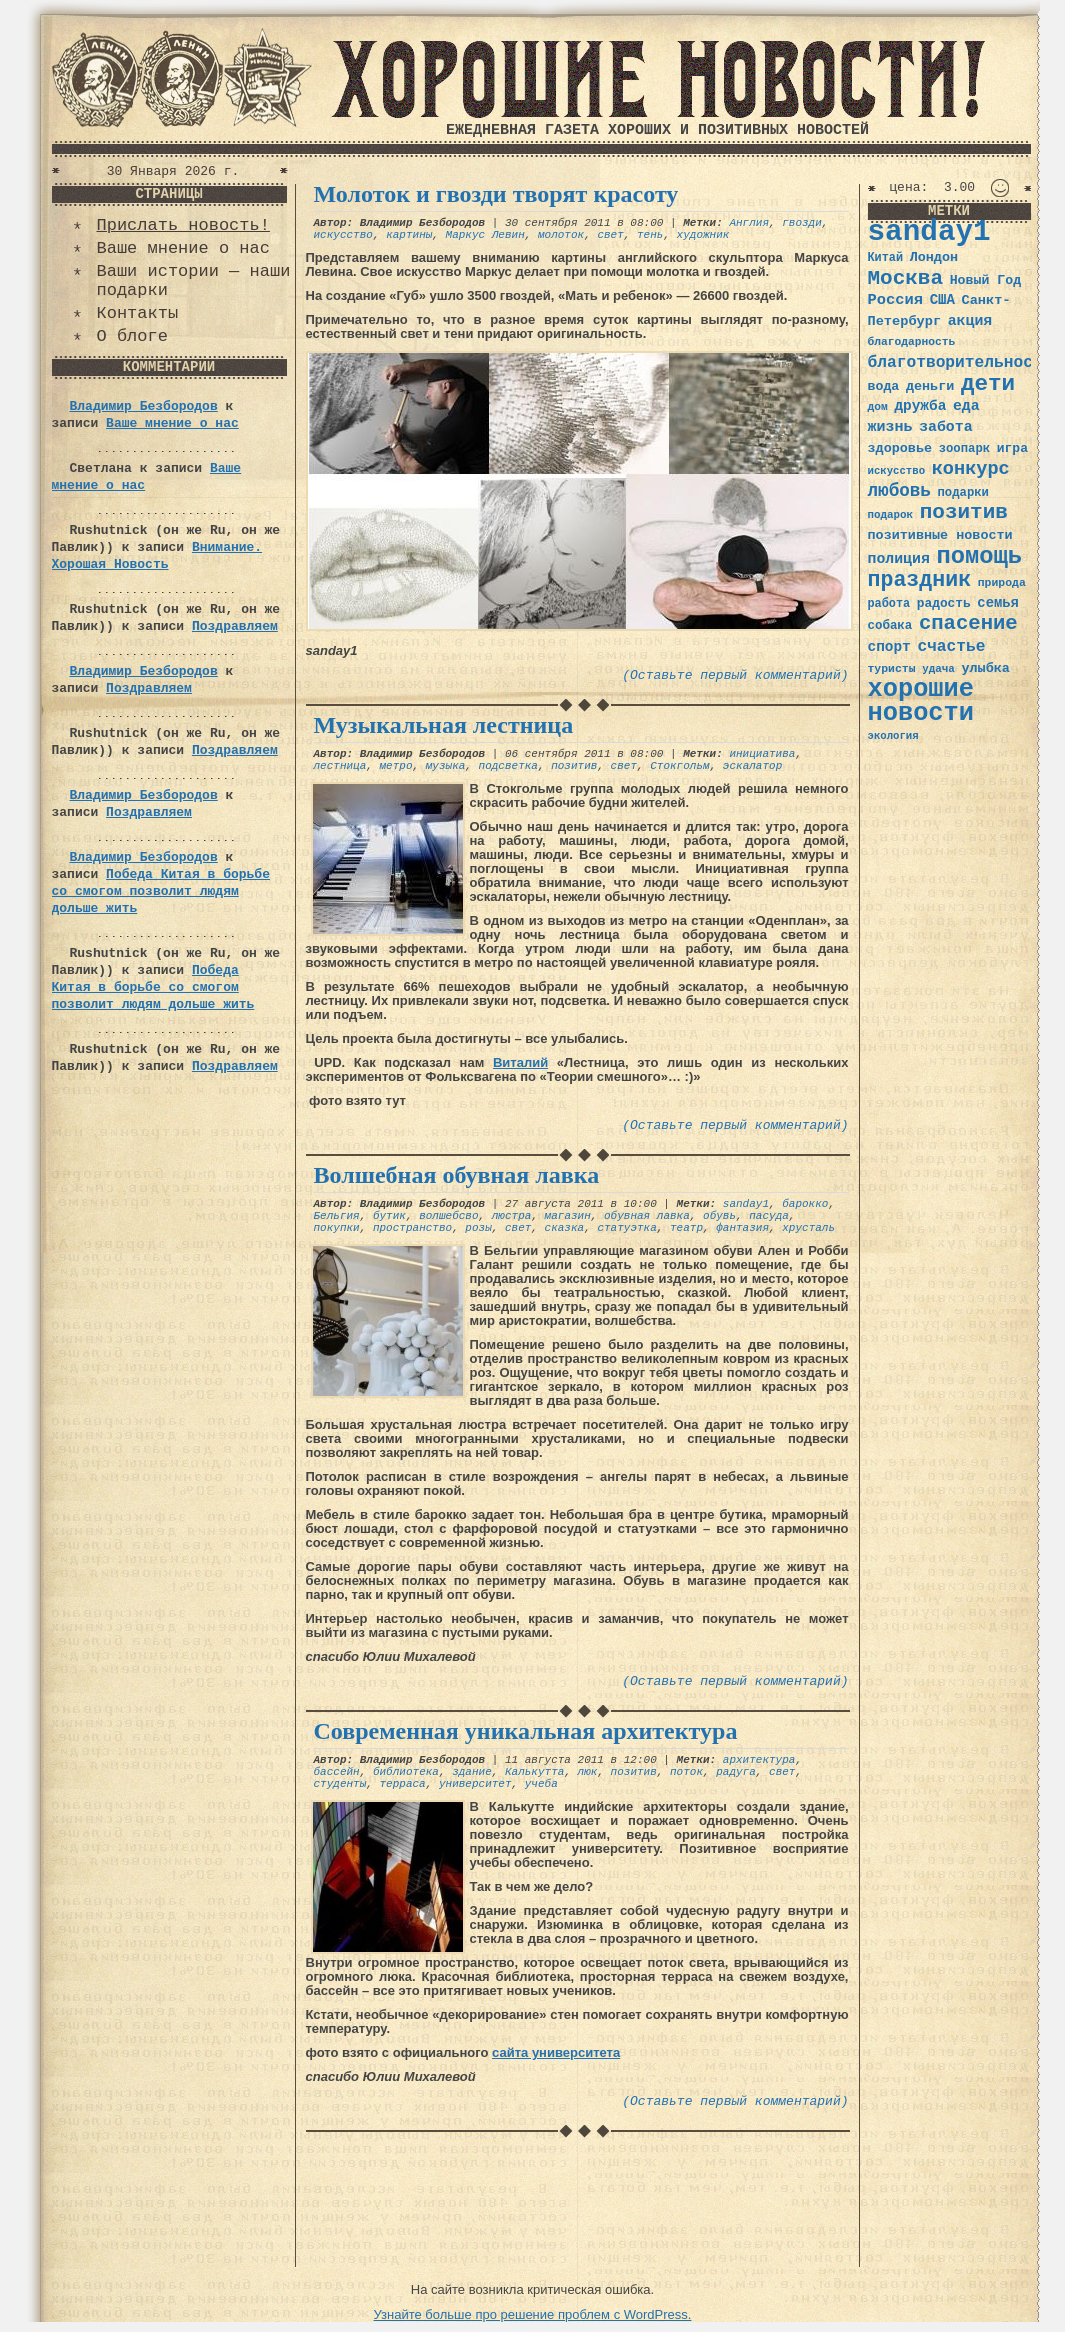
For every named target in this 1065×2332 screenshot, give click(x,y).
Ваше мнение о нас (183, 248)
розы (478, 1228)
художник (703, 235)
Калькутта (534, 1772)
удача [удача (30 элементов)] (938, 669)
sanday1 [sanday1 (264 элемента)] (929, 232)
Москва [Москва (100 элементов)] (906, 278)
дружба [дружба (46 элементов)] (920, 406)
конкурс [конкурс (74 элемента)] (971, 469)
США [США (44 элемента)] (942, 300)
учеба (541, 1784)
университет (475, 1784)
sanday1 (746, 1204)
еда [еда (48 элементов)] (966, 406)
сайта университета (556, 2052)
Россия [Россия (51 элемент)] (896, 300)
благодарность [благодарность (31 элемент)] (912, 342)
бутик (389, 1216)
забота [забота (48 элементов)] (945, 427)
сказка (565, 1228)
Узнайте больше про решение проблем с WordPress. (533, 2314)
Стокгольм (679, 766)
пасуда (769, 1216)
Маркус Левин (485, 235)
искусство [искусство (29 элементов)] (897, 471)
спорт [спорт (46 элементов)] (889, 647)
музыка (446, 766)
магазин (568, 1216)
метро (396, 766)
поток (686, 1772)
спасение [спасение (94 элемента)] (968, 623)
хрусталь (808, 1228)
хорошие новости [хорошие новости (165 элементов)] (921, 701)
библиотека (406, 1772)
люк (588, 1772)
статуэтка (626, 1228)
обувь (719, 1216)
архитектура (759, 1760)
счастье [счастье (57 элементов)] (951, 646)
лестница (340, 766)
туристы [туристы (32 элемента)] (892, 668)
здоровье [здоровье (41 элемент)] (900, 448)
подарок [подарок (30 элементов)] (891, 515)
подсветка (508, 766)
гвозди (802, 223)
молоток (561, 235)
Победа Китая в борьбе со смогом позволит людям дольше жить (161, 891)
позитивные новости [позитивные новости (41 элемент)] (940, 535)
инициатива (762, 754)
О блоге (132, 336)
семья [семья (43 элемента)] (998, 603)
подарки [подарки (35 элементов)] (963, 493)
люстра (512, 1216)
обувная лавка (647, 1216)
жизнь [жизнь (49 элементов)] (890, 427)
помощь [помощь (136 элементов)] (979, 556)
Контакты (138, 313)
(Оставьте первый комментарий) (735, 675)
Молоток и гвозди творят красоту (496, 194)
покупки (337, 1228)
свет (610, 235)
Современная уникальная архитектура (526, 1731)
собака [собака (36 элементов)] (890, 626)
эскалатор (752, 766)
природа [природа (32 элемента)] (1002, 582)
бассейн (337, 1772)
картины (409, 235)
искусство (343, 235)
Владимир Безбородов (144, 406)
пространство (412, 1228)
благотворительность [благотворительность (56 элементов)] (960, 362)
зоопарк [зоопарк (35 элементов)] (964, 449)
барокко (805, 1204)
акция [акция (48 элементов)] (970, 321)
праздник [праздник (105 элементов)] (920, 580)
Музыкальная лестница (444, 725)
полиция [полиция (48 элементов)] (899, 559)
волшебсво (448, 1216)
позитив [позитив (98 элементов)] (964, 512)
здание (472, 1772)
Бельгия (337, 1216)
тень (650, 235)
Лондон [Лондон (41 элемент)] (934, 257)
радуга (736, 1772)
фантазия (742, 1228)
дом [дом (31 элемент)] (878, 407)
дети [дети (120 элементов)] (988, 384)
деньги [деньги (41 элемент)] (930, 386)
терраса (403, 1784)
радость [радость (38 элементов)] (944, 603)
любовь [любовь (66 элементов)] (899, 491)
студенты (340, 1784)
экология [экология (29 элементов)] (893, 736)
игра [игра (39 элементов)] (1012, 448)
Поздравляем (235, 626)
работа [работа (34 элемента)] (889, 604)
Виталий (520, 1062)
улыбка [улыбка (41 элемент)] (985, 668)
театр (686, 1228)
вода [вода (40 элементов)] (884, 386)
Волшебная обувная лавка (457, 1175)
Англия (749, 223)
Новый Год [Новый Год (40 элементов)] (985, 280)
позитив (574, 766)
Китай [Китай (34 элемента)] (886, 258)
